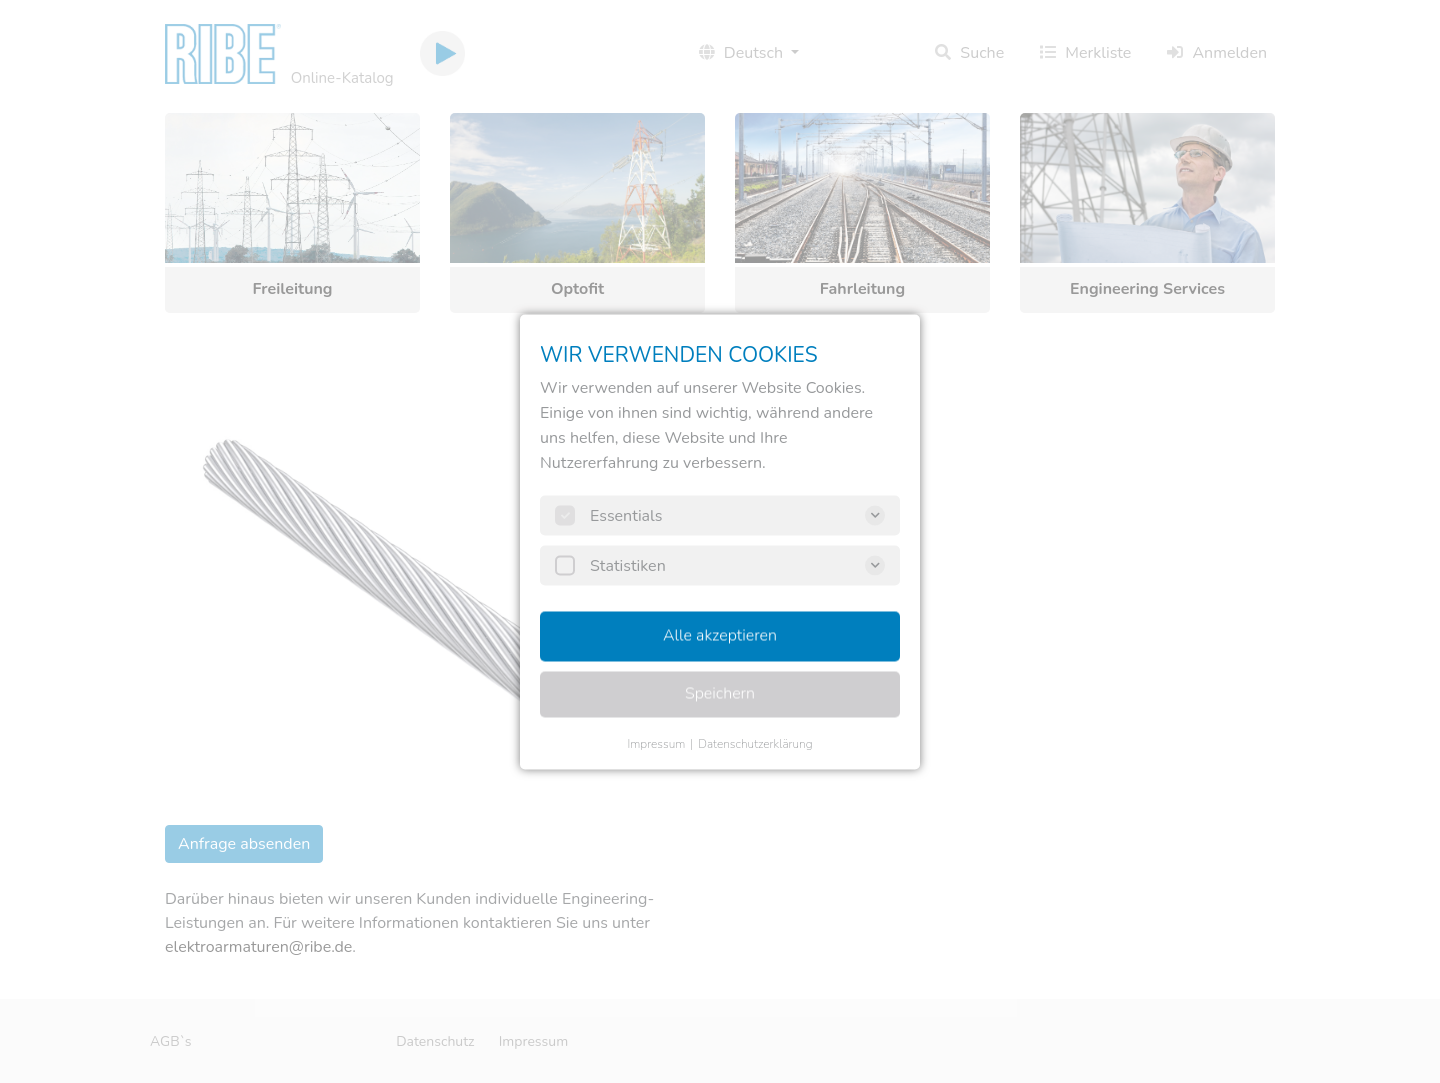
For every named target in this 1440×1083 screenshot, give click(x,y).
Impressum (656, 743)
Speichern (720, 693)
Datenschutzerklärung (755, 743)
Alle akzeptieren (720, 635)
